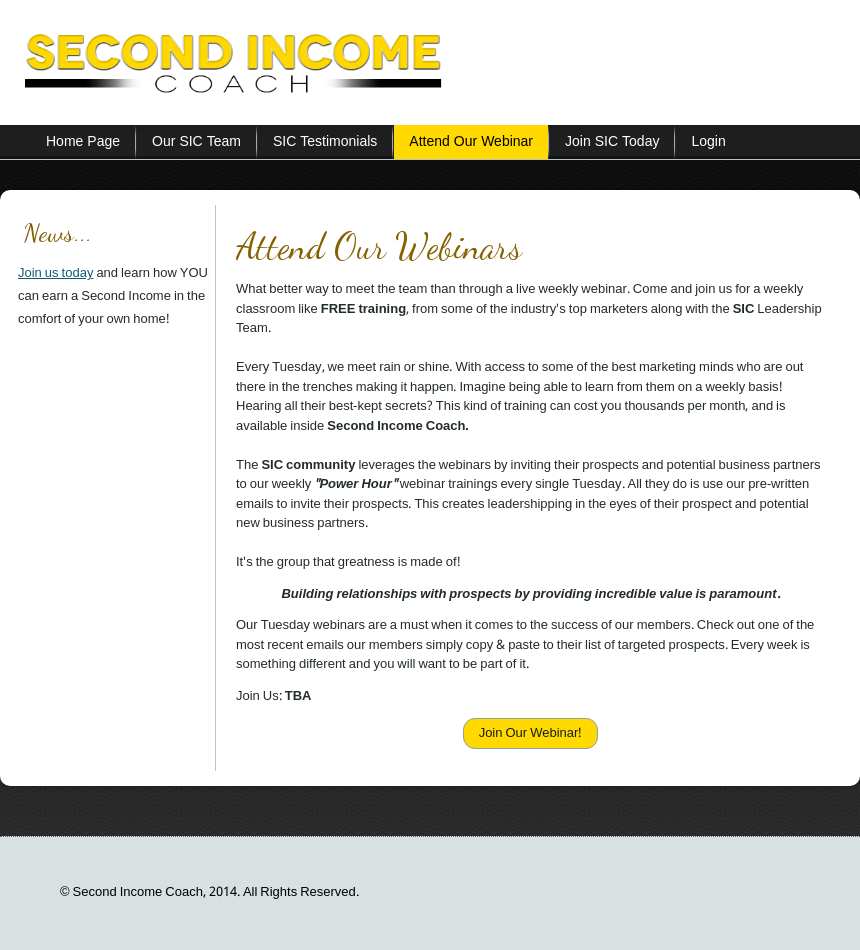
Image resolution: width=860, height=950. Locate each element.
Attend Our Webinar (471, 142)
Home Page (83, 142)
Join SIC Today (612, 142)
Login (708, 142)
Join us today (55, 273)
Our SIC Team (196, 142)
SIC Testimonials (325, 142)
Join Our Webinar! (531, 733)
